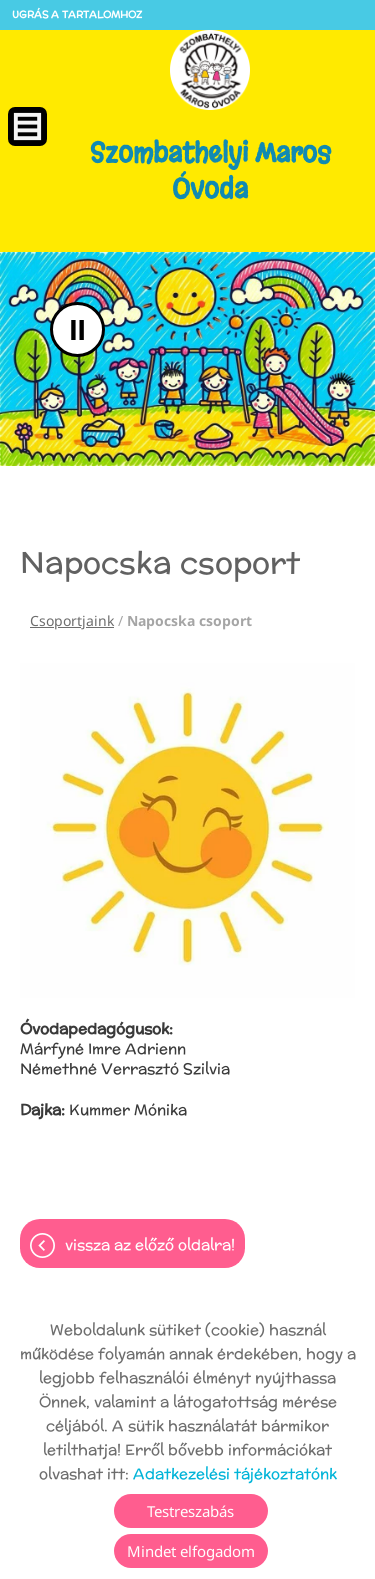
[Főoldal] (210, 70)
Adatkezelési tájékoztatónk (235, 1473)
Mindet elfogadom (191, 1551)
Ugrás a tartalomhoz (77, 14)
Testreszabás (190, 1511)
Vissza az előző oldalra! (150, 1244)
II (77, 329)
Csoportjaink (72, 620)
